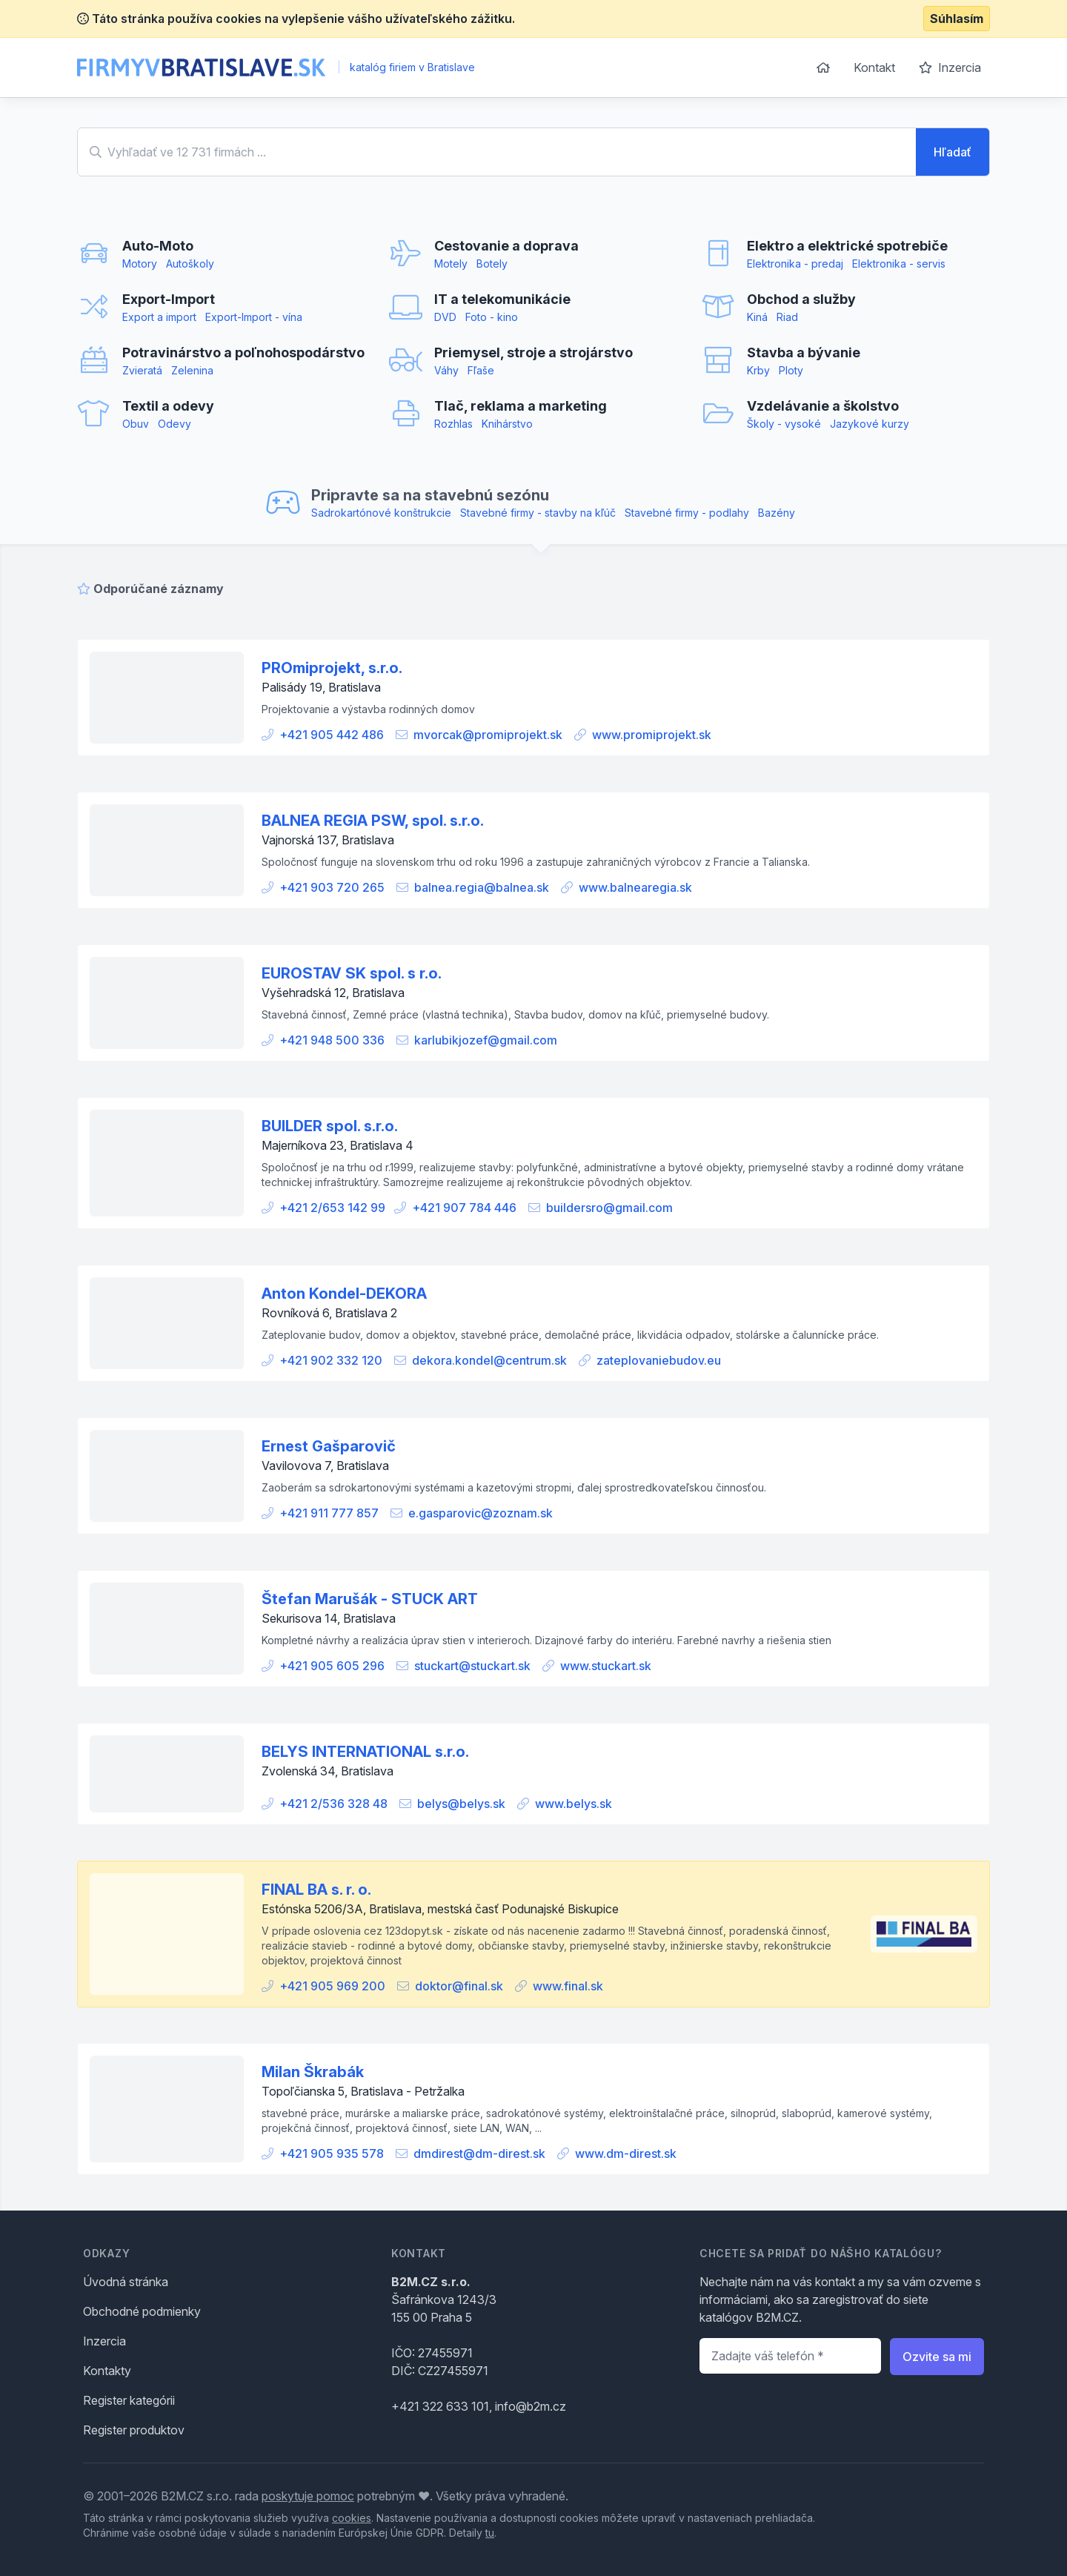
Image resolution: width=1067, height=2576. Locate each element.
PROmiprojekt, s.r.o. (332, 668)
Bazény (776, 512)
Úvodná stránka (125, 2281)
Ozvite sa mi (937, 2356)
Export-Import (168, 299)
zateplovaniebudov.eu (658, 1360)
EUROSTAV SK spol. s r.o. (352, 973)
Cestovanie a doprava (506, 246)
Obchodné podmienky (142, 2311)
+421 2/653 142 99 (332, 1207)
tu (489, 2532)
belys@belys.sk (461, 1803)
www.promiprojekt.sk (651, 734)
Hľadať (952, 152)
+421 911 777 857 (329, 1513)
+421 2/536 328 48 (333, 1803)
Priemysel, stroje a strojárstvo (533, 352)
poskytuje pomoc (308, 2496)
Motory (139, 263)
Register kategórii (129, 2400)
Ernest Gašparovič (329, 1446)
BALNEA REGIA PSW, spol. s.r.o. (373, 821)
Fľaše (481, 370)
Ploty (791, 370)
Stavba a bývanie (803, 352)
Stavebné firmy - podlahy (687, 512)
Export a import (159, 317)
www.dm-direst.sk (626, 2153)
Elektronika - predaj (795, 263)
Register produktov (134, 2430)
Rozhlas (453, 423)
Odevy (174, 423)
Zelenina (192, 370)
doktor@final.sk (459, 1986)
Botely (492, 263)
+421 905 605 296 (332, 1665)
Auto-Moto (157, 246)
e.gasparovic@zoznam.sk (480, 1513)
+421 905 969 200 (332, 1986)
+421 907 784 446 (464, 1207)
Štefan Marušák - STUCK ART (370, 1599)
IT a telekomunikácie (502, 299)
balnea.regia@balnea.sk (481, 887)
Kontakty (107, 2370)
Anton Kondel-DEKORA (344, 1293)
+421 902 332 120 (330, 1360)
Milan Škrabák (313, 2072)
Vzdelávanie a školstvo (823, 406)
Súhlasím (956, 18)
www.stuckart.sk (605, 1665)
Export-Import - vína (253, 317)
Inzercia (950, 67)
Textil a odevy (168, 406)
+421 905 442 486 (331, 734)
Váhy (446, 370)
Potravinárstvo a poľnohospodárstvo (243, 352)
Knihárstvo (507, 423)
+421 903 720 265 (332, 887)
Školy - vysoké (784, 423)
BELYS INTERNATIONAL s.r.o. (365, 1752)
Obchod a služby (801, 299)
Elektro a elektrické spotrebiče (847, 246)
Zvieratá (142, 370)
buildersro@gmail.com (609, 1207)
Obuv (135, 423)
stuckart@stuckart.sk (472, 1665)
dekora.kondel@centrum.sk (489, 1360)
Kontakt (874, 67)
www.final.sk (568, 1986)
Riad (787, 317)
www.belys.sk (573, 1803)
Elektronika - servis (898, 263)
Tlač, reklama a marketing (520, 406)
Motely (451, 263)
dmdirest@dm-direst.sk (479, 2153)
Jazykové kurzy (869, 423)
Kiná (757, 317)
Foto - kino (491, 317)
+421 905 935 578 (331, 2153)
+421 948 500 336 (332, 1040)
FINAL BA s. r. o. (316, 1889)
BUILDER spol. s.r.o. (330, 1126)
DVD (445, 317)
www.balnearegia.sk (635, 887)
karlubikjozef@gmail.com (485, 1040)
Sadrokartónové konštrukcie (381, 512)
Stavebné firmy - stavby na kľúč (538, 512)
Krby (758, 370)
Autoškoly (190, 263)
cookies (351, 2518)
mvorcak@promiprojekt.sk (487, 734)
